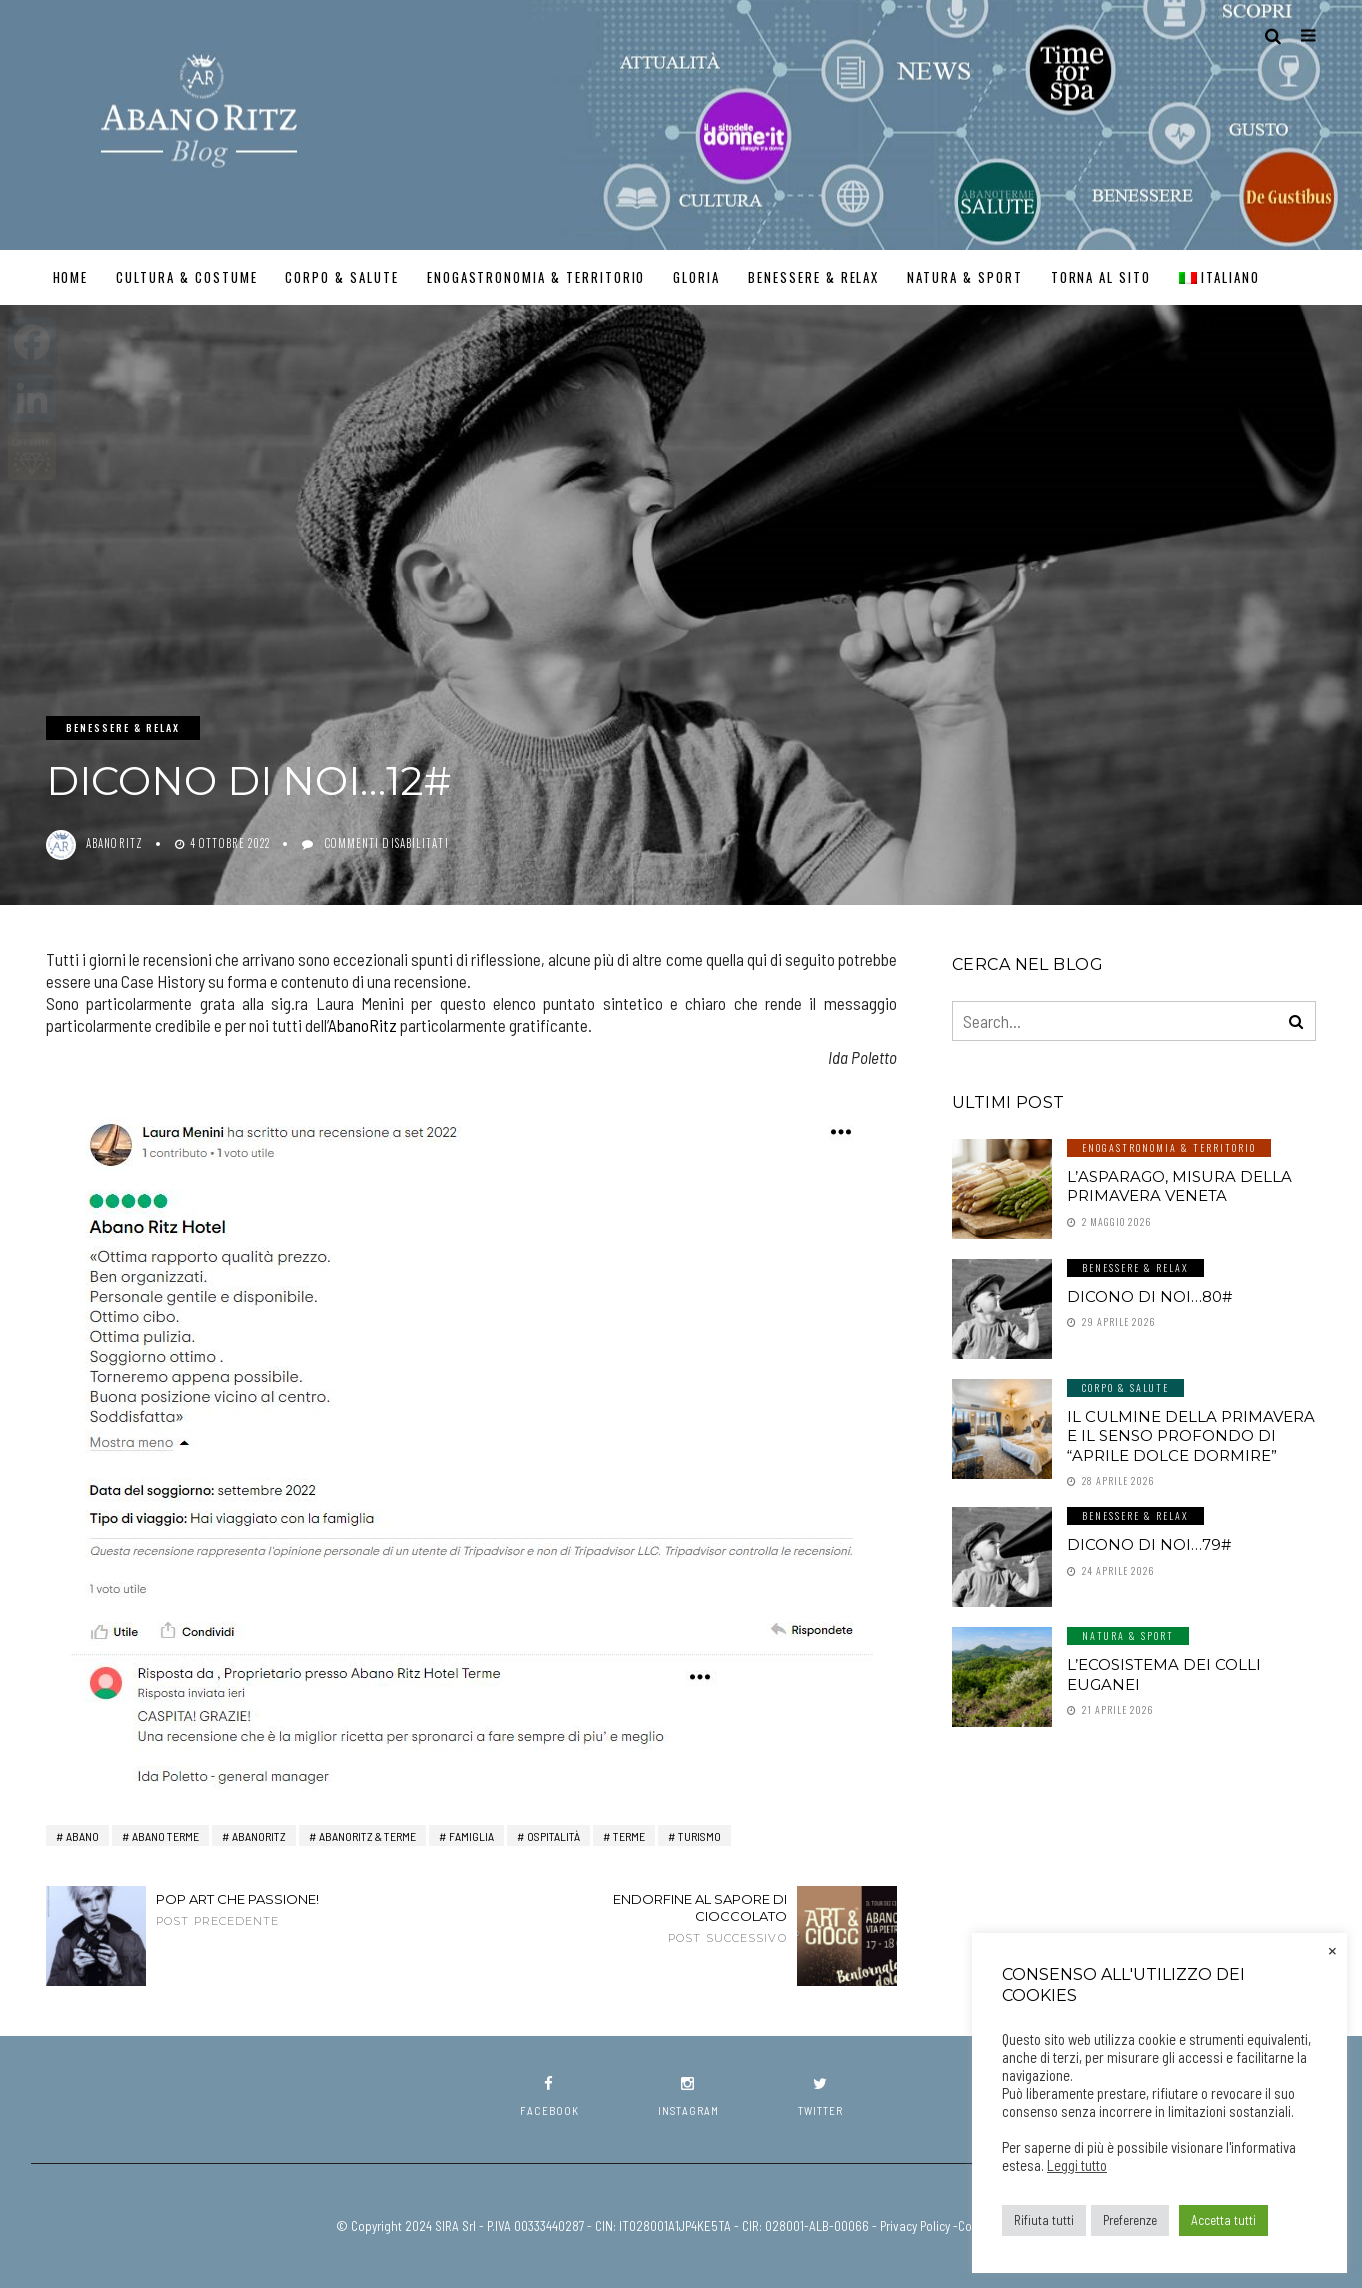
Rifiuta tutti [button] (1044, 2220)
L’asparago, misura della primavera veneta (1179, 1186)
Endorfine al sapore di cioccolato (671, 1918)
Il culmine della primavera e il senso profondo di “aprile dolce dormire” (1191, 1436)
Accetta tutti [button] (1223, 2220)
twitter (820, 2096)
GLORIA (696, 277)
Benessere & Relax (813, 277)
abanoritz (114, 843)
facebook (549, 2096)
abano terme (165, 1836)
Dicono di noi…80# (1149, 1296)
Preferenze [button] (1130, 2220)
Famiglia (471, 1836)
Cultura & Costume (186, 277)
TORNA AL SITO (1101, 277)
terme (629, 1836)
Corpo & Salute (341, 277)
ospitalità (553, 1836)
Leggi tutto (1077, 2165)
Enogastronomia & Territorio (536, 277)
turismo (699, 1836)
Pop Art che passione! (271, 1909)
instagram (688, 2096)
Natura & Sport (964, 277)
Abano (82, 1836)
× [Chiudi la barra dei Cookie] (1332, 1949)
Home (71, 277)
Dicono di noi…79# (1149, 1544)
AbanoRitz (362, 1025)
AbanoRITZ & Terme (367, 1836)
